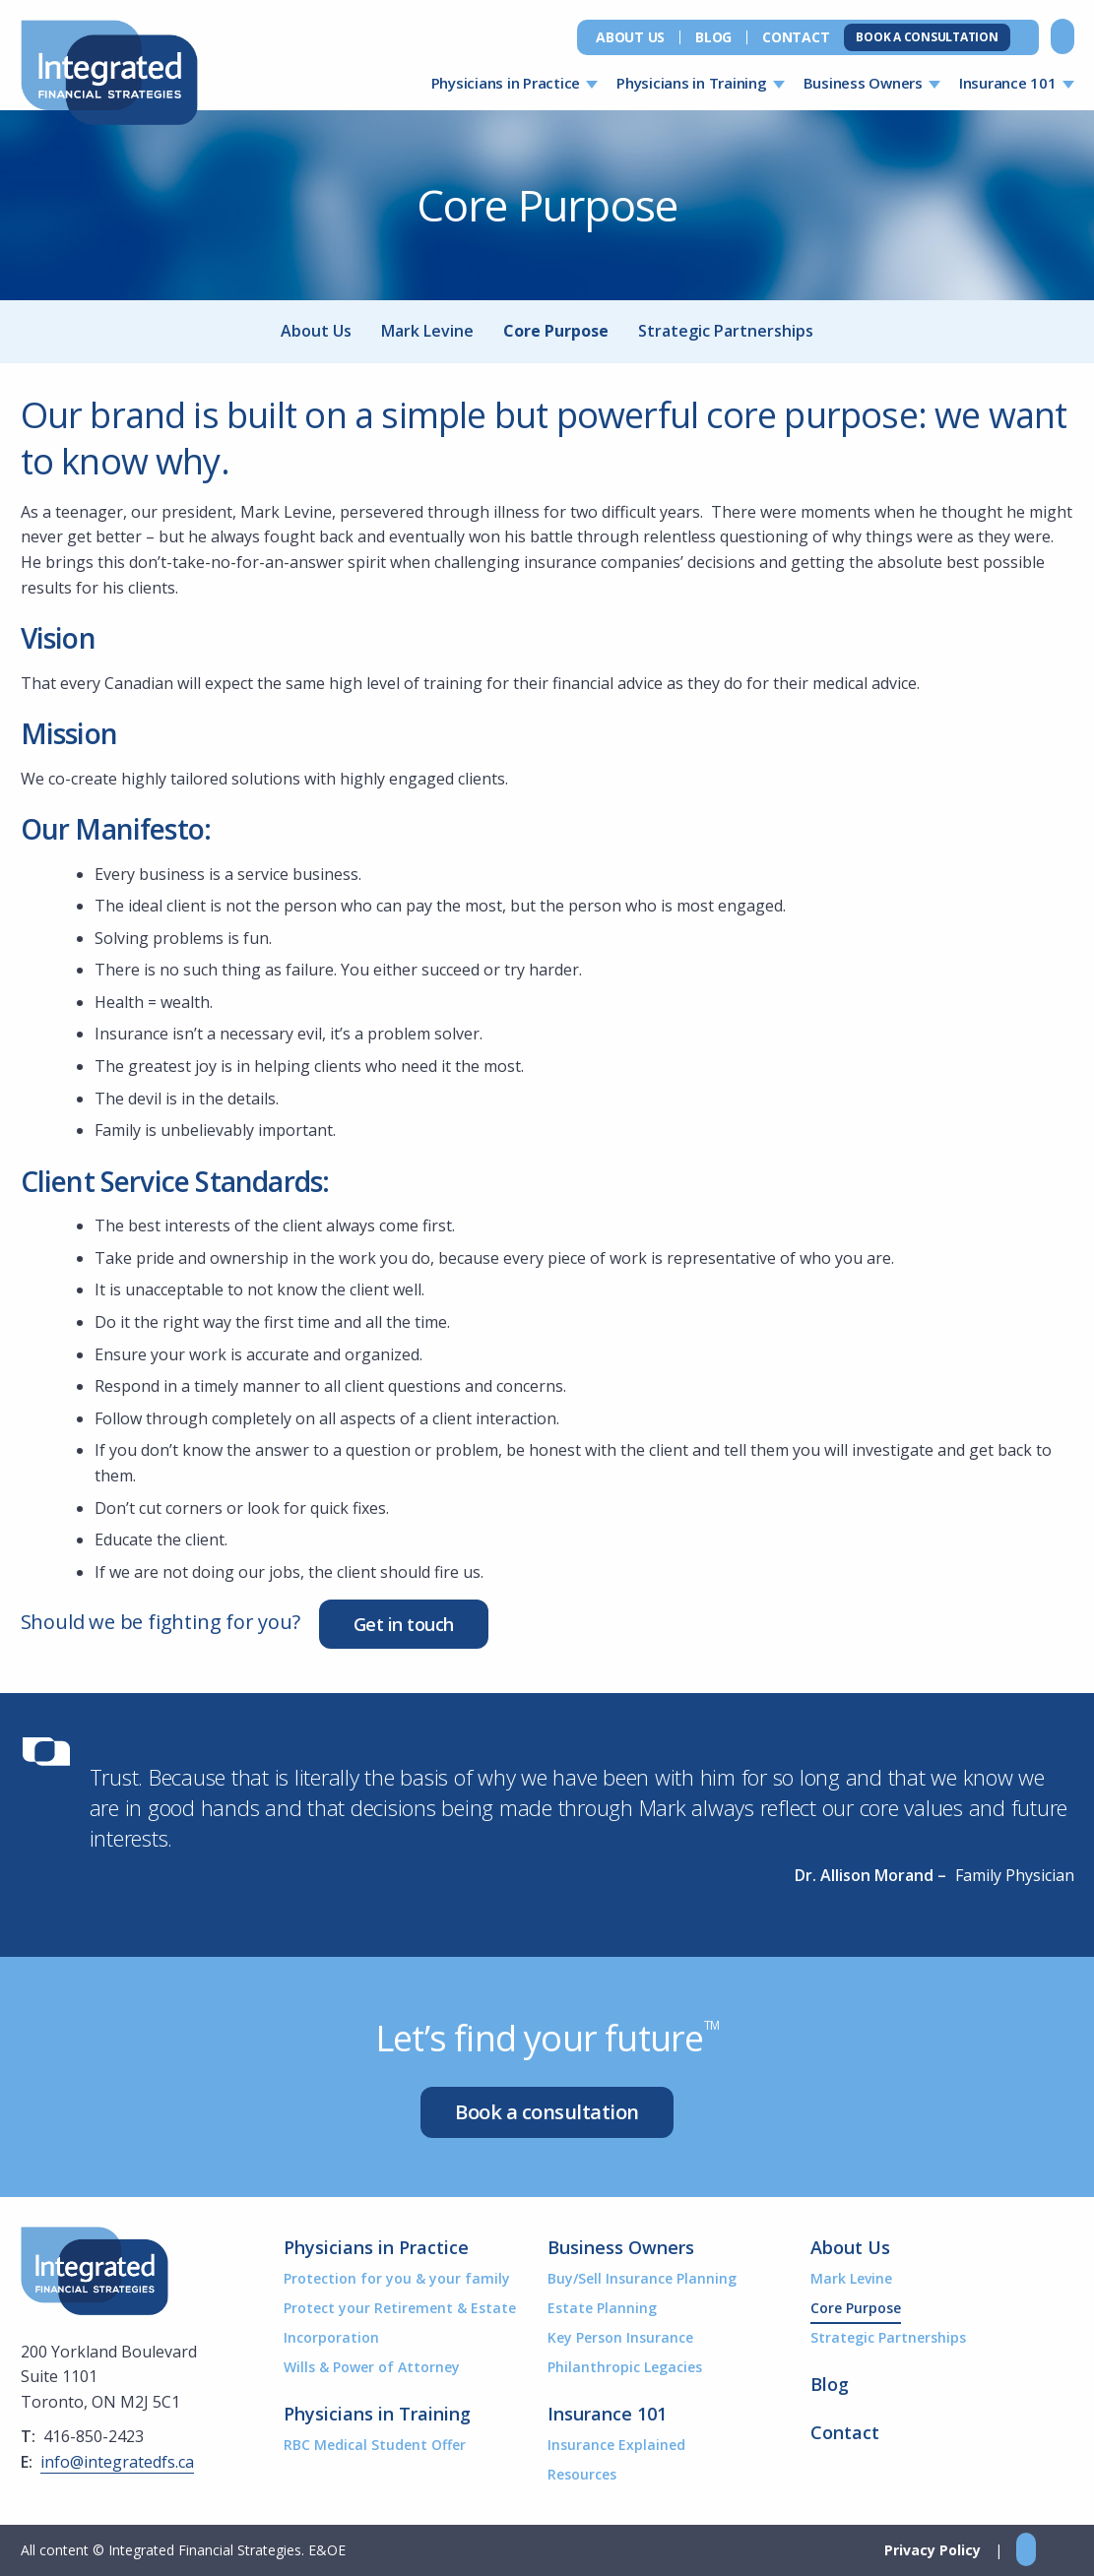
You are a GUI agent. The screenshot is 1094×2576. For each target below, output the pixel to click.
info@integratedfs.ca (117, 2462)
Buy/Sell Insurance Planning (642, 2278)
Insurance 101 (1008, 83)
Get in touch (404, 1624)
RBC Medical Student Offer (375, 2444)
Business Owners (863, 83)
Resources (581, 2474)
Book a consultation (547, 2112)
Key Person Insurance (620, 2337)
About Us (630, 37)
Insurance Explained (616, 2444)
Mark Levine (427, 331)
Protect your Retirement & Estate (400, 2307)
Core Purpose (556, 331)
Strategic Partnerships (725, 331)
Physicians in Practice (506, 83)
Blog (713, 37)
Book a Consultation (926, 37)
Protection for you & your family (397, 2278)
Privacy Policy (932, 2550)
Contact (795, 37)
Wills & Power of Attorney (372, 2366)
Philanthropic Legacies (624, 2366)
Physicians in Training (691, 83)
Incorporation (331, 2337)
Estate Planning (602, 2307)
